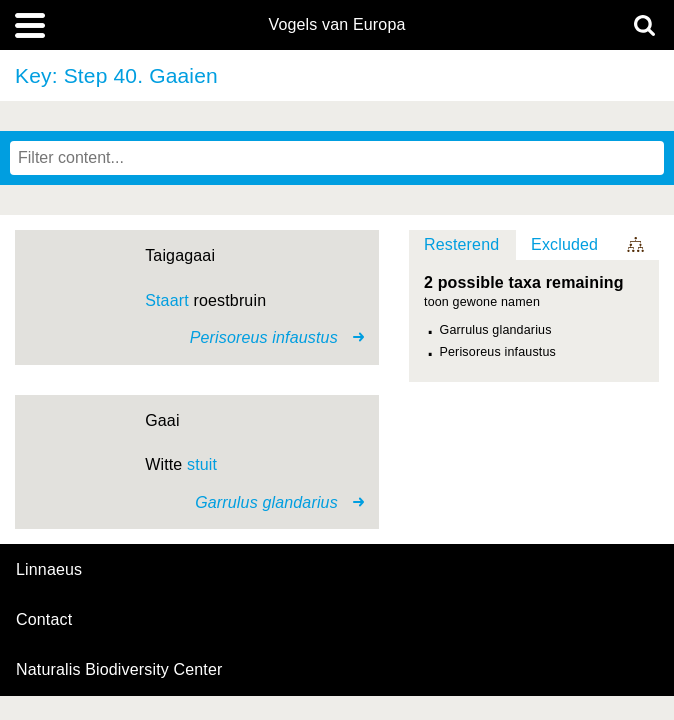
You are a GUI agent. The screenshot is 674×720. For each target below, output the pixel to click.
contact (44, 619)
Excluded (564, 244)
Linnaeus (49, 570)
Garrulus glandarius (496, 330)
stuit (202, 464)
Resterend (461, 244)
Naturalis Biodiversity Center (119, 670)
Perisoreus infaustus (498, 352)
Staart (167, 300)
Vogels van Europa (336, 25)
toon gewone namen (482, 302)
